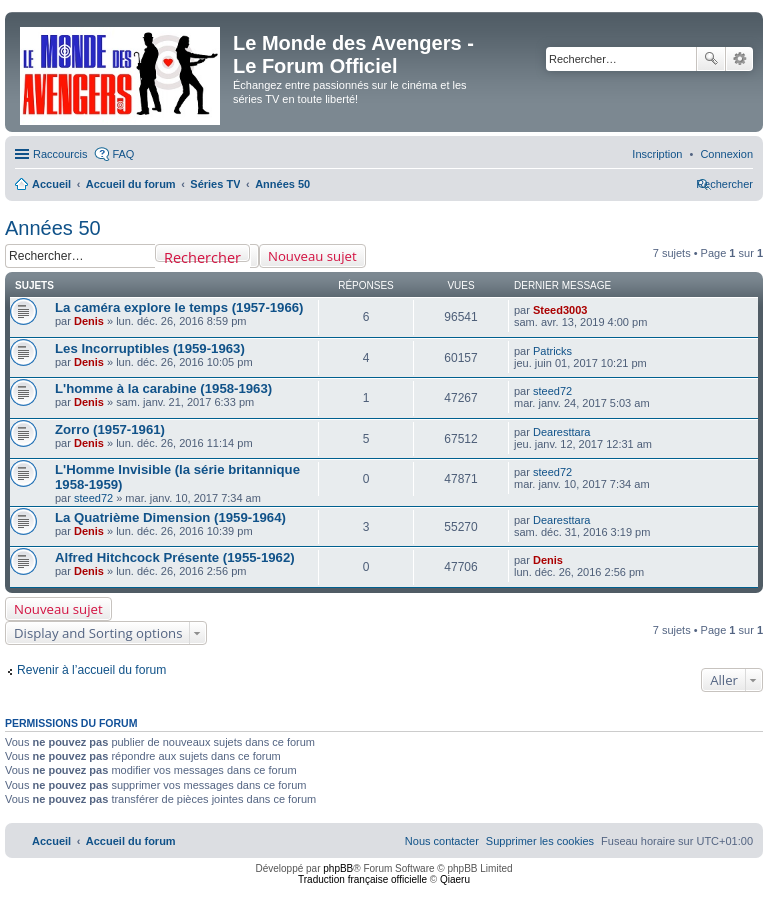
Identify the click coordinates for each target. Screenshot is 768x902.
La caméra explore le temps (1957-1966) (179, 307)
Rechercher (711, 59)
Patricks (552, 351)
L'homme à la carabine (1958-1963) (163, 388)
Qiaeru (455, 879)
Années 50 (53, 228)
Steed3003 (560, 310)
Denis (89, 321)
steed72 (552, 391)
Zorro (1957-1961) (110, 429)
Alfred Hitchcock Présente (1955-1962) (175, 557)
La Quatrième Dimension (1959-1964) (170, 517)
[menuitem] (726, 154)
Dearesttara (561, 432)
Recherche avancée (739, 59)
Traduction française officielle (362, 879)
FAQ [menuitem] (123, 154)
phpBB (338, 868)
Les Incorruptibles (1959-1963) (150, 348)
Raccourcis (60, 154)
